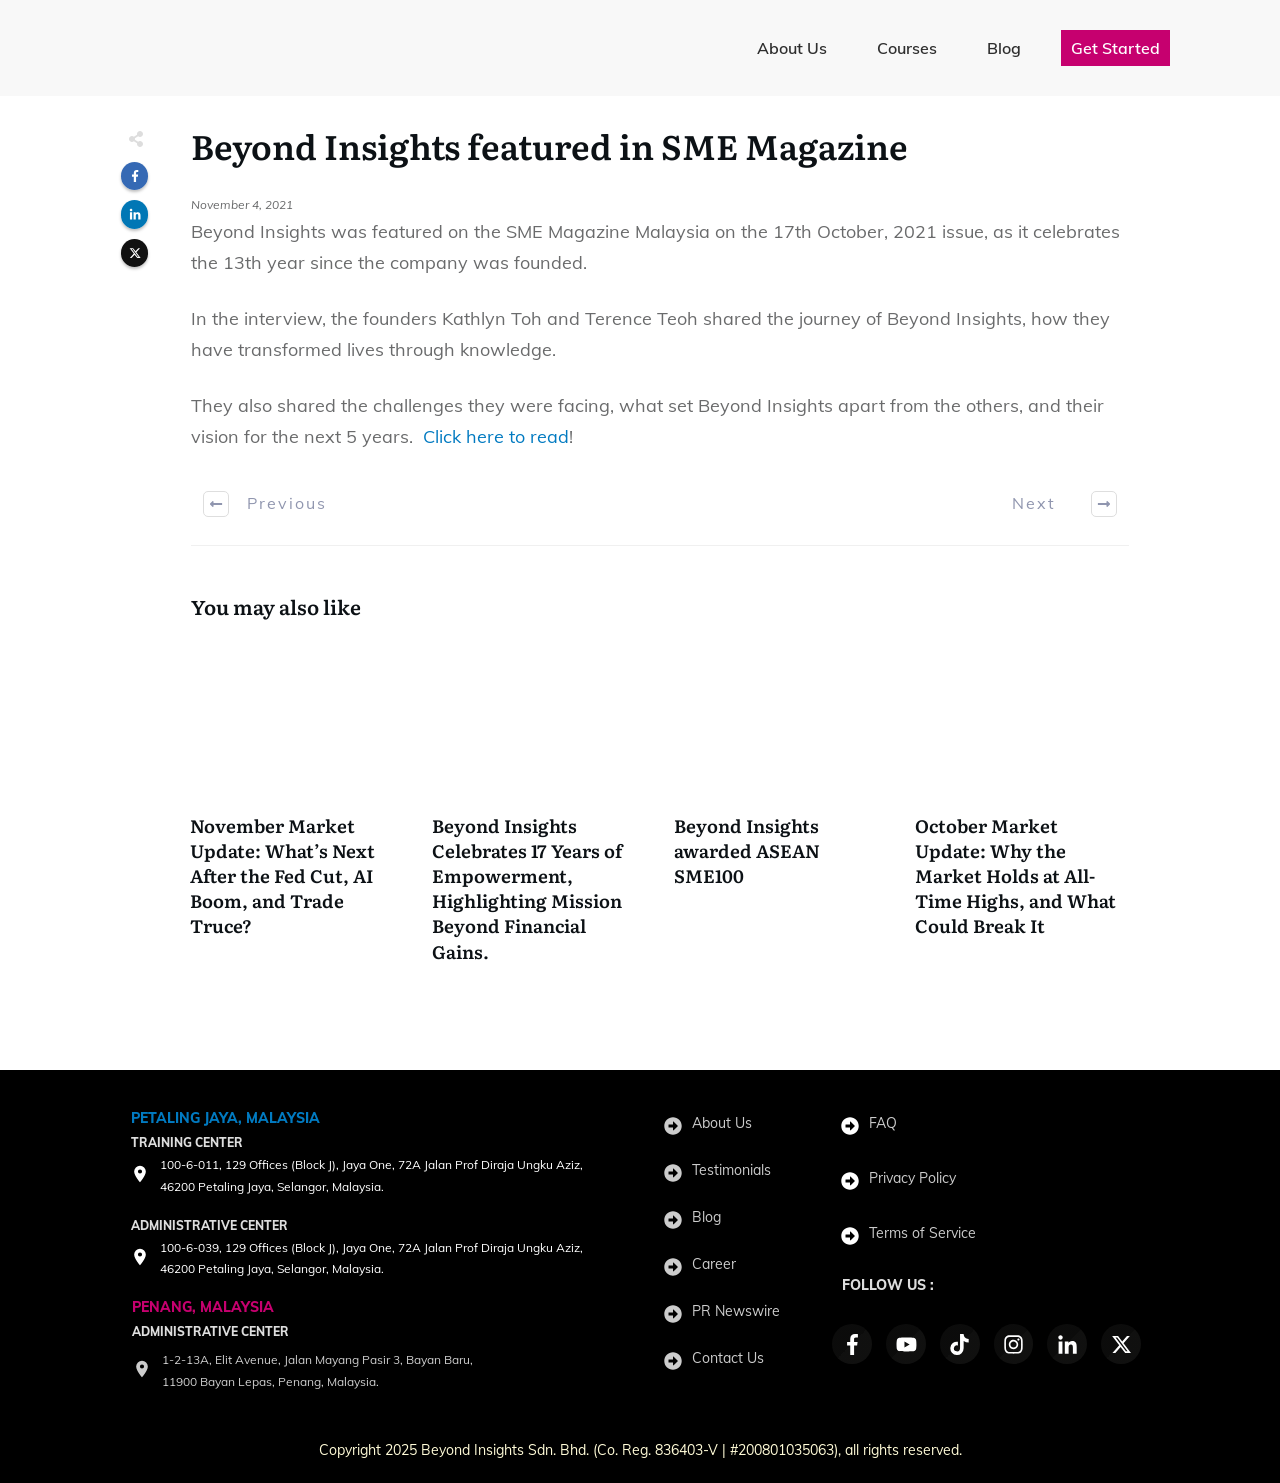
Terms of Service (922, 1233)
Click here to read (496, 436)
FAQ (883, 1123)
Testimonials (731, 1170)
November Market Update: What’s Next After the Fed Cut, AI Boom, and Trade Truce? (297, 812)
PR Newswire (736, 1311)
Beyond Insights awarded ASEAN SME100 (781, 812)
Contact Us (728, 1358)
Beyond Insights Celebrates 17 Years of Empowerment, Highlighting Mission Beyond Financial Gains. (539, 812)
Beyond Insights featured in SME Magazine (549, 145)
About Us (722, 1123)
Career (714, 1264)
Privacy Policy (912, 1178)
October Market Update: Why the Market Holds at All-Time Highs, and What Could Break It (1022, 812)
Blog (706, 1217)
